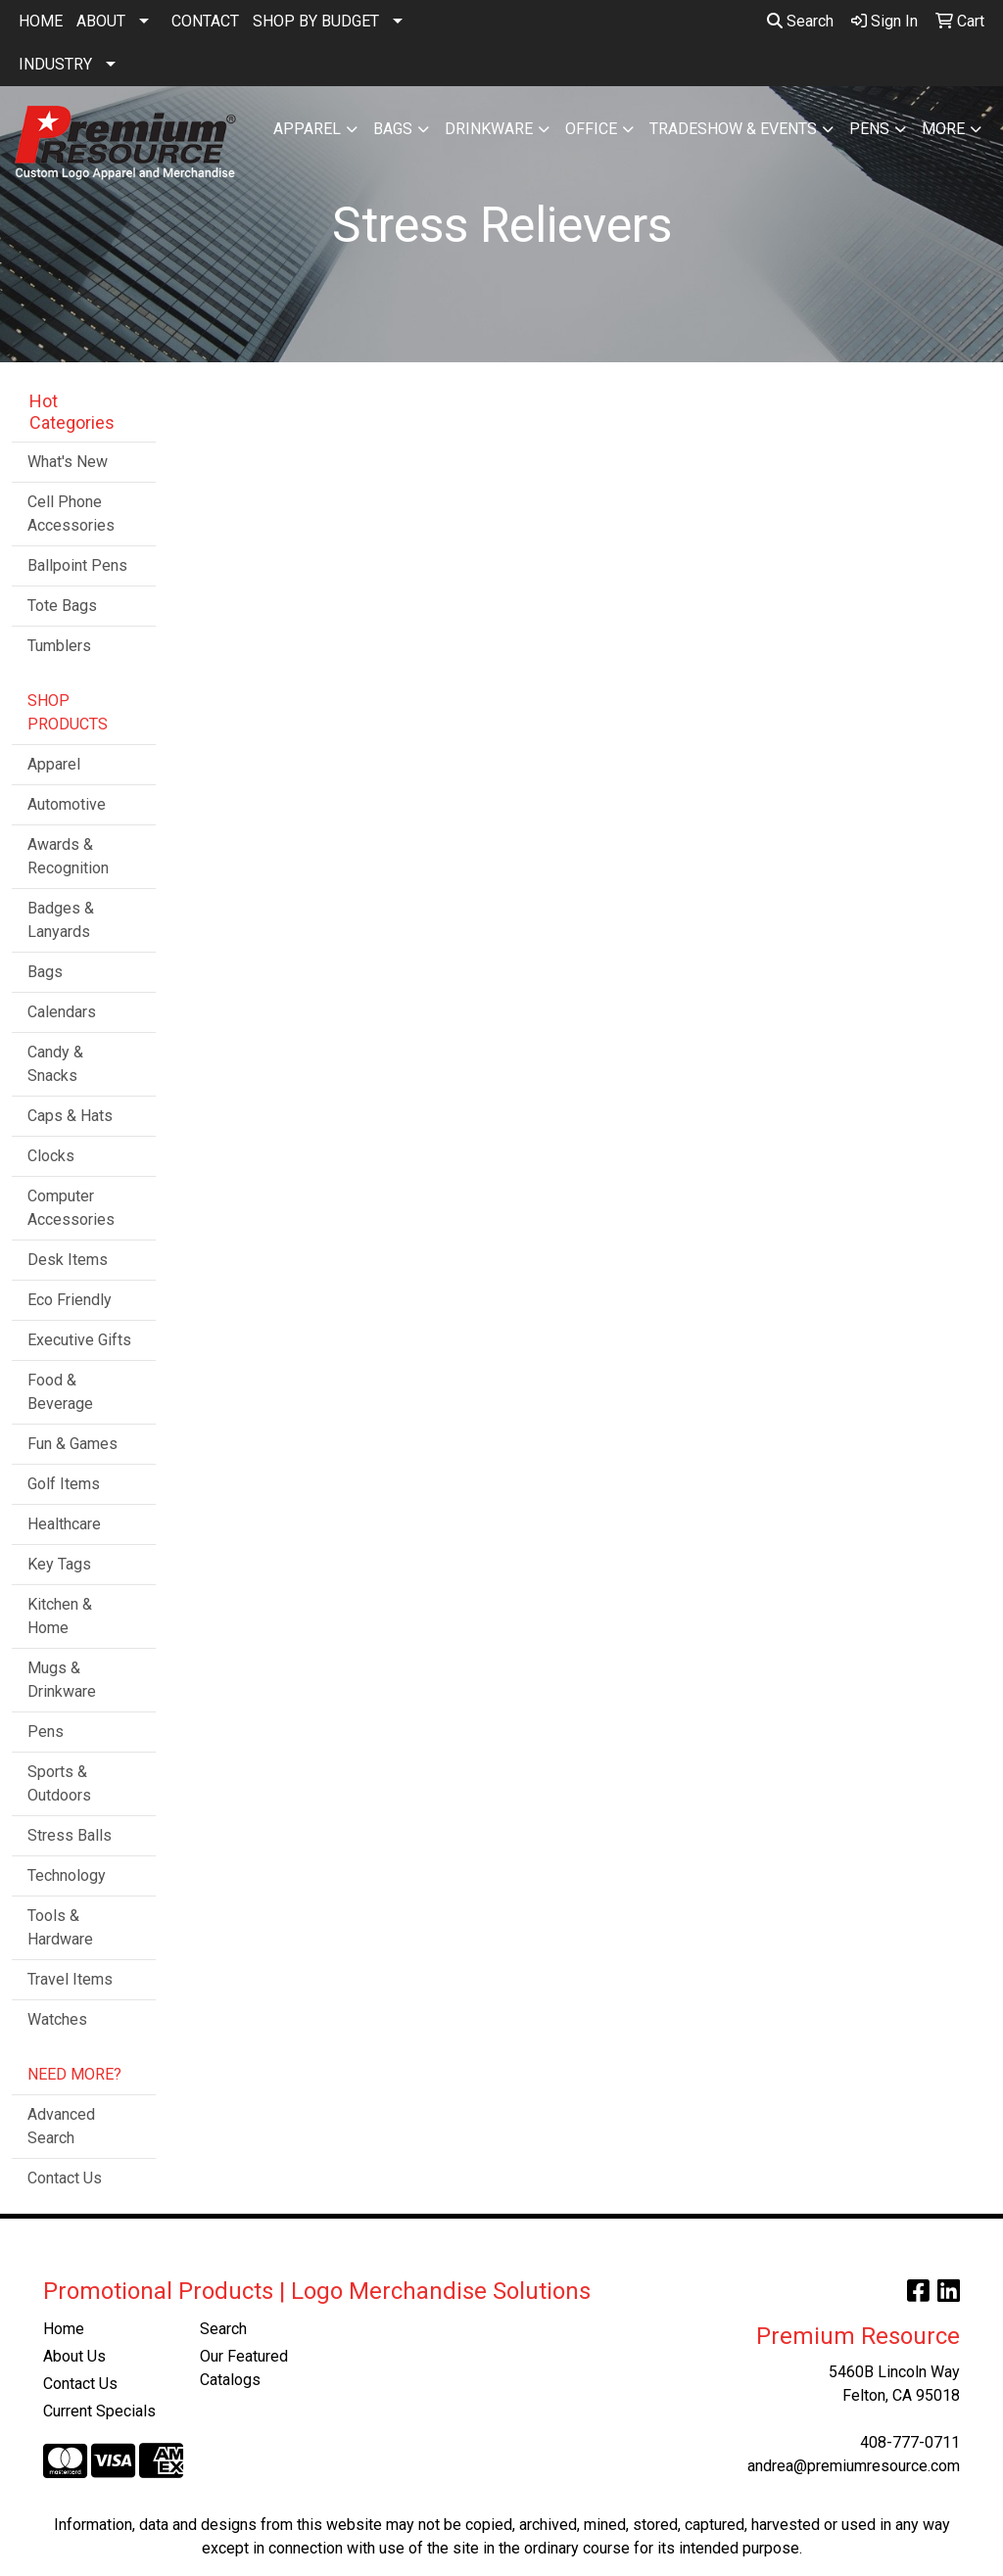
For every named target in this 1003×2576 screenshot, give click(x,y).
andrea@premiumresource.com (853, 2466)
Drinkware (489, 128)
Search (800, 21)
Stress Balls (69, 1835)
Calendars (61, 1012)
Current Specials (99, 2411)
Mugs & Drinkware (61, 1680)
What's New (67, 461)
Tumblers (59, 645)
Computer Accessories (71, 1208)
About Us (74, 2356)
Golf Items (63, 1484)
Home (63, 2328)
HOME (41, 21)
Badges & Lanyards (60, 920)
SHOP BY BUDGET (316, 21)
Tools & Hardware (60, 1927)
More (943, 128)
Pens (869, 128)
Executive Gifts (79, 1340)
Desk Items (67, 1259)
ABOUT (100, 21)
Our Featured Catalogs (244, 2368)
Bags (392, 128)
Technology (66, 1875)
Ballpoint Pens (77, 565)
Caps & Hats (70, 1115)
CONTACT (205, 21)
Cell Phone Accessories (71, 513)
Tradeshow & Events (733, 128)
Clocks (50, 1156)
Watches (57, 2019)
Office (591, 128)
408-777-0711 (910, 2442)
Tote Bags (62, 605)
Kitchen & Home (59, 1616)
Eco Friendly (69, 1299)
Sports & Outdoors (59, 1783)
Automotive (66, 804)
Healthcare (64, 1524)
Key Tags (59, 1564)
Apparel (307, 128)
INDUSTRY (55, 64)
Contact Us (64, 2178)
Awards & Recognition (68, 856)
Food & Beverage (60, 1392)
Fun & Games (72, 1443)
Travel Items (70, 1979)
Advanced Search (61, 2126)
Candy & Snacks (55, 1064)
